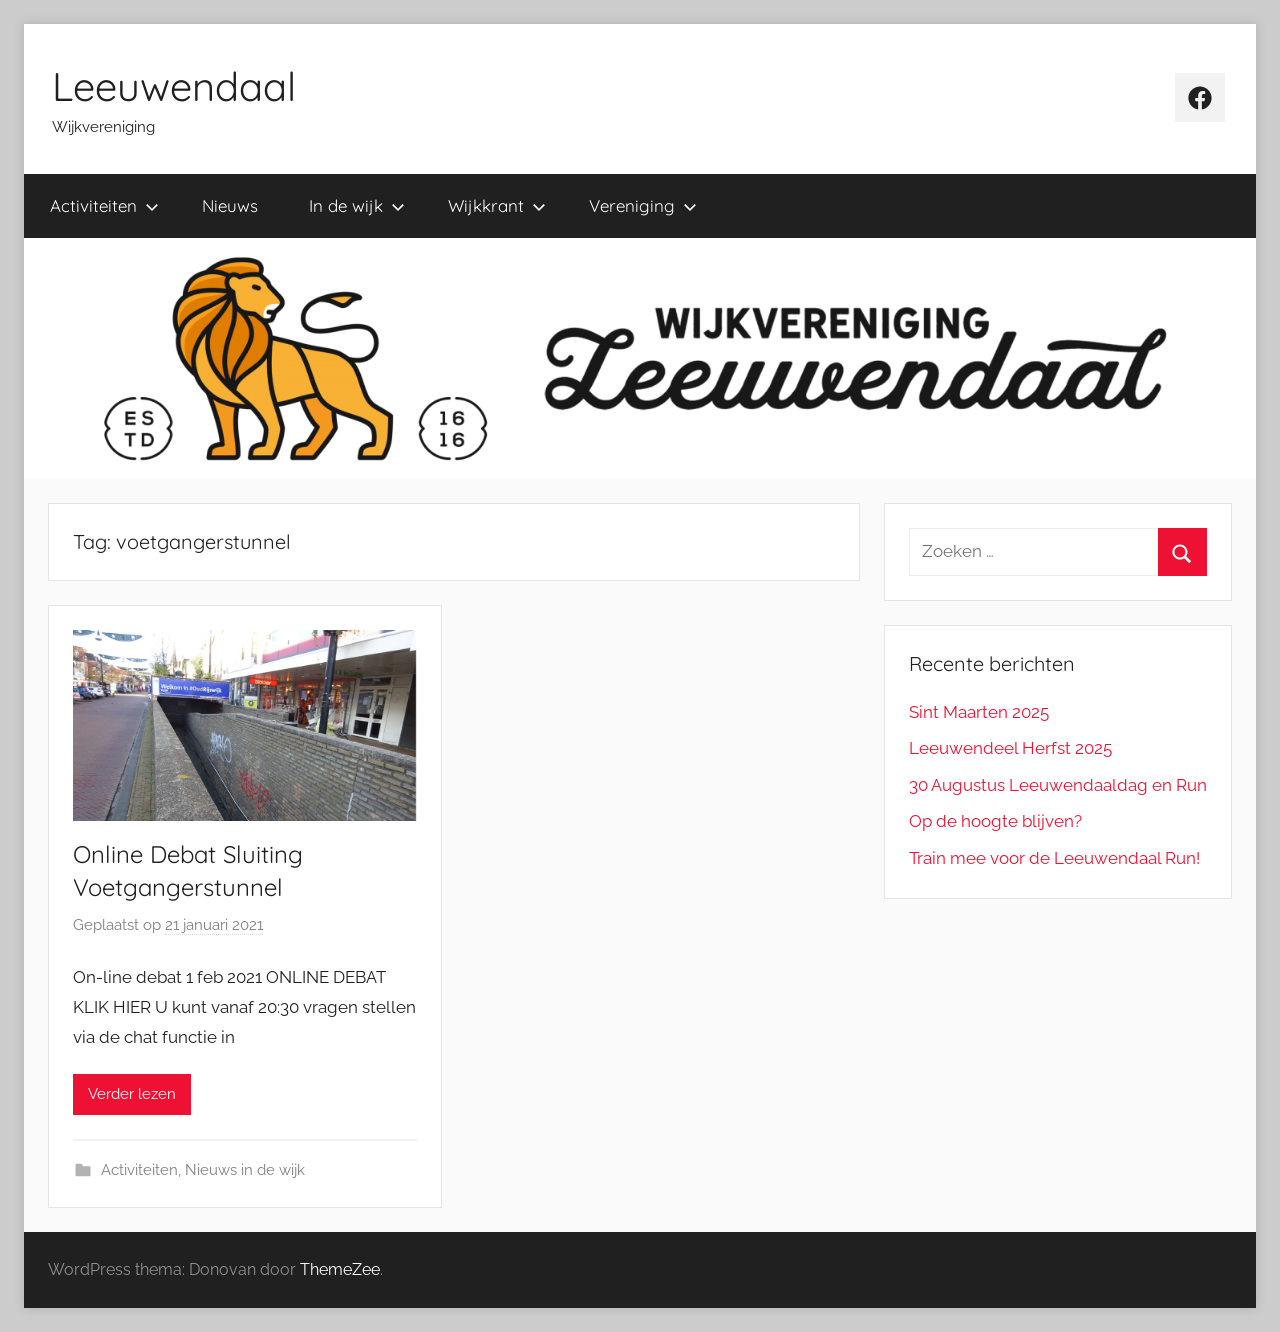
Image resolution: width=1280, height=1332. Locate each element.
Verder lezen (132, 1094)
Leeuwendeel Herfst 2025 (1010, 748)
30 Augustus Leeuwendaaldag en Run (1058, 785)
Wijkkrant (497, 205)
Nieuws (230, 205)
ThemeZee (340, 1269)
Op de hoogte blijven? (995, 821)
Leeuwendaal (174, 86)
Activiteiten (104, 205)
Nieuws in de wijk (245, 1170)
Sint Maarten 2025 (979, 712)
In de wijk (357, 205)
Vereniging (643, 205)
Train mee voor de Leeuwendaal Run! (1054, 858)
